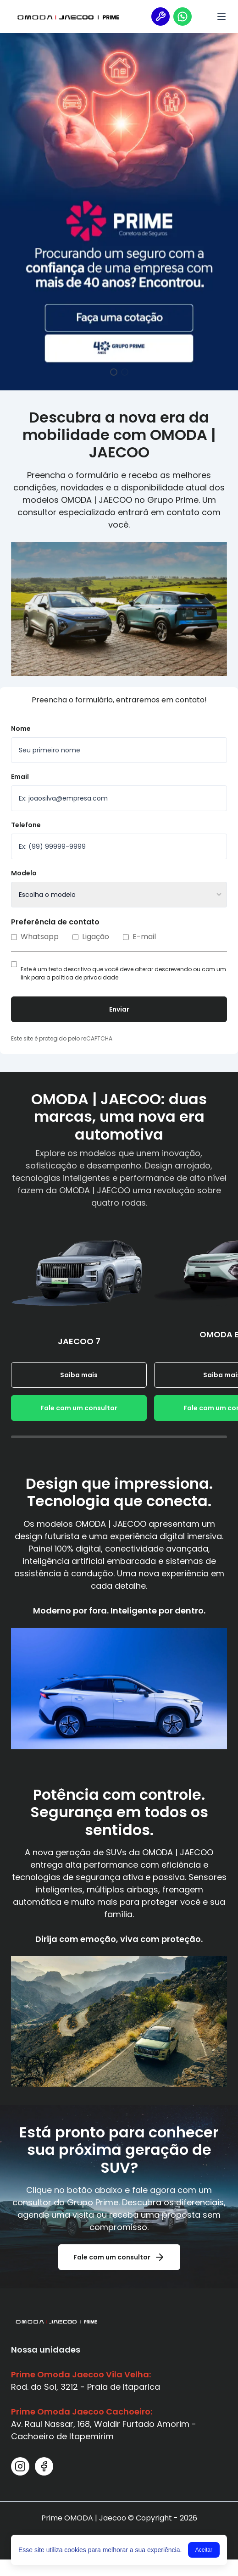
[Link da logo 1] (68, 16)
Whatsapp (35, 936)
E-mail (139, 936)
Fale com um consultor (78, 1408)
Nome (21, 728)
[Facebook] (44, 2466)
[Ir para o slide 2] (124, 372)
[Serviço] (160, 16)
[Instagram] (20, 2466)
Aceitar (203, 2550)
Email (20, 776)
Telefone (26, 824)
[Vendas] (182, 16)
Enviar (119, 1009)
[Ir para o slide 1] (113, 372)
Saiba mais (79, 1375)
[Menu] (221, 16)
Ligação (90, 936)
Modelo (24, 873)
